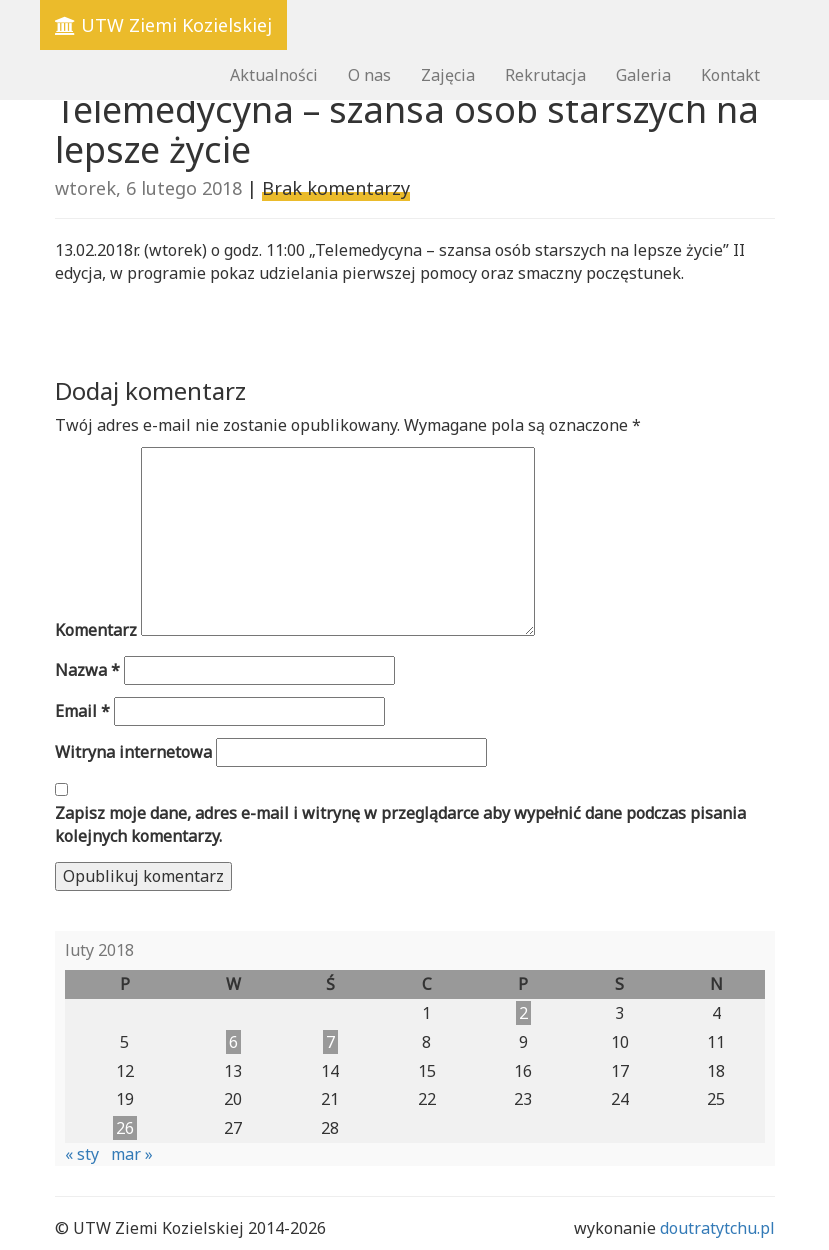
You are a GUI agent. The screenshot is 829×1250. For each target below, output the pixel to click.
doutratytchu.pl (717, 1228)
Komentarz (96, 630)
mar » (132, 1154)
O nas (369, 75)
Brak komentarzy (336, 188)
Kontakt (730, 75)
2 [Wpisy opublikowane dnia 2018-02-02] (523, 1013)
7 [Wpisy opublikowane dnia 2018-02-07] (330, 1042)
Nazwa (87, 670)
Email (82, 711)
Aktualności (274, 75)
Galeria (643, 75)
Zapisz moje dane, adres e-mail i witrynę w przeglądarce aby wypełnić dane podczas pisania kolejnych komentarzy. (400, 824)
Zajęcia (448, 75)
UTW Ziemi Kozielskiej (163, 25)
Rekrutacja (545, 75)
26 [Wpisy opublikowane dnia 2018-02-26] (125, 1128)
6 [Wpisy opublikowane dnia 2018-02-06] (233, 1042)
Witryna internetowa (133, 752)
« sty (82, 1154)
